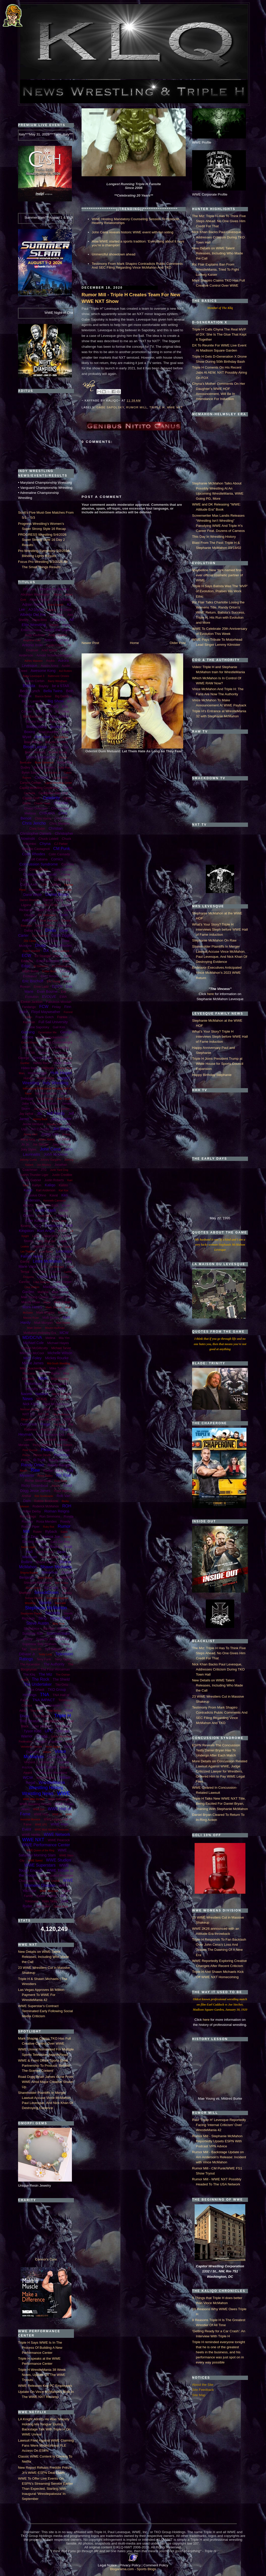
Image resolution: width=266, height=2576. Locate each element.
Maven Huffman (55, 1327)
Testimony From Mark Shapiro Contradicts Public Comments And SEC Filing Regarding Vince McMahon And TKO (137, 265)
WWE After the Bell (33, 1799)
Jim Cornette (39, 1129)
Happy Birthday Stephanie (211, 1075)
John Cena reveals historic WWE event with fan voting (132, 232)
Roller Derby (31, 1511)
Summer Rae (32, 1633)
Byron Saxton (31, 772)
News (28, 1399)
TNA (44, 1694)
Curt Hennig (62, 879)
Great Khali (42, 1058)
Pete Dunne (30, 1450)
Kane (28, 1190)
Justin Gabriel (31, 1180)
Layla (63, 1241)
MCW (63, 1333)
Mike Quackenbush (33, 1368)
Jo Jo (25, 1144)
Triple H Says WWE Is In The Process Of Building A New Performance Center (40, 2348)
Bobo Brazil (58, 721)
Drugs (40, 945)
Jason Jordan (61, 1108)
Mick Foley (32, 1358)
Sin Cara (51, 1588)
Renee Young (53, 1470)
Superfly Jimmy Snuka (52, 1639)
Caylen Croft (31, 798)
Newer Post (90, 643)
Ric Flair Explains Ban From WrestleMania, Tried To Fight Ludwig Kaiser (215, 269)
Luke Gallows (41, 1281)
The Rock (40, 1679)
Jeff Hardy (55, 1113)
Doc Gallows (40, 935)
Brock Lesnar (35, 747)
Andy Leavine (58, 635)
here (210, 994)
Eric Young (53, 981)
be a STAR (60, 686)
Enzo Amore (50, 976)
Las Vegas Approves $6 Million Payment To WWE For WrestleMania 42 (41, 1995)
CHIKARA (47, 813)
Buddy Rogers (44, 767)
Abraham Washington (35, 594)
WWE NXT (33, 1839)
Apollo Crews (55, 645)
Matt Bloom (50, 1317)
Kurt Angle (46, 1230)
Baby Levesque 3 (33, 675)
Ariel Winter (49, 650)
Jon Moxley (44, 1164)
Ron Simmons (49, 1516)
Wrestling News (38, 1793)
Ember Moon (49, 971)
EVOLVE (49, 997)
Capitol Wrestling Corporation (39, 788)
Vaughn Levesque (49, 1741)
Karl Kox (63, 1190)
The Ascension (30, 1664)
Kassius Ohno (36, 1195)
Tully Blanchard (53, 1721)
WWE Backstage (58, 1799)
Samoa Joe (51, 1537)
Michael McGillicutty (34, 1348)
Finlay (56, 1007)
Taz (24, 1649)
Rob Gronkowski (44, 1496)
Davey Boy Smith (46, 905)
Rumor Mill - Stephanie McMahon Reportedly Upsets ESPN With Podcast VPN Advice (217, 2141)
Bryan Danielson (44, 762)
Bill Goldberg (48, 706)
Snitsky (67, 1593)
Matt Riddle (63, 1322)
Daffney (56, 884)
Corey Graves (62, 869)
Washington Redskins (51, 1772)
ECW (26, 955)
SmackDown (46, 1592)
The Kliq (29, 1674)
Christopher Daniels (35, 833)
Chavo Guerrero (36, 808)
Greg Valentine (63, 1057)
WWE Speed (35, 1860)
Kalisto (63, 1185)
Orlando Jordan (49, 1419)
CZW (44, 884)
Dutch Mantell (31, 950)
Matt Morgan (43, 1323)
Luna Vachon (32, 1287)
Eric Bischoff (32, 981)
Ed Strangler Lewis (47, 956)
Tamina (65, 1644)
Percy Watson (42, 1445)
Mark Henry (32, 1307)
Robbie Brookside (46, 1501)
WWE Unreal (51, 1880)
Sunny (28, 1639)
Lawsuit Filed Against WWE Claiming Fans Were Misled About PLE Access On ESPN (46, 2445)
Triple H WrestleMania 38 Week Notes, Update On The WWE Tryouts (42, 2375)
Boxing (29, 732)
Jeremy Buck (40, 1119)
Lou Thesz (40, 1272)
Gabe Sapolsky (38, 1027)
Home (134, 643)
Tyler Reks (62, 1726)
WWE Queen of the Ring (40, 1850)
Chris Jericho (34, 823)
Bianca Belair (43, 696)
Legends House (43, 1246)
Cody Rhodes (33, 854)
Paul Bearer (49, 1429)
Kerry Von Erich (47, 1205)
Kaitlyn (36, 1185)
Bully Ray (64, 767)
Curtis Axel (28, 884)
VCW (69, 1741)
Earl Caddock (60, 950)
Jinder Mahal (46, 1139)
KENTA (28, 1205)
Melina (50, 1338)
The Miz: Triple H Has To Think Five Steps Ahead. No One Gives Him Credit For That (219, 221)
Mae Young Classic (35, 1297)
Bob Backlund (32, 716)
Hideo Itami (29, 1068)
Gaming (28, 1032)
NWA (46, 1409)
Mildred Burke (49, 1373)
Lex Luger (53, 1256)
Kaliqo (50, 1185)
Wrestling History (46, 1787)
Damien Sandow (41, 890)
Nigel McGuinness (55, 1404)
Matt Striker (34, 1327)
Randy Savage (59, 1465)
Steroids (52, 1613)
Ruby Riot (48, 1526)
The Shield (61, 1679)
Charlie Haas (42, 803)
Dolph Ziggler (61, 935)
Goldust (44, 1053)
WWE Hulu (41, 1814)
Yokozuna (31, 1901)
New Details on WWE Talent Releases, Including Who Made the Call (43, 1957)
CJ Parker (61, 844)
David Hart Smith (48, 910)
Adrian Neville (33, 604)
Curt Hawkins (41, 879)
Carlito (67, 788)
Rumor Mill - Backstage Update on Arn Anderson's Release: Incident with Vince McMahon (219, 2157)
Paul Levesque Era (50, 1434)
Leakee (25, 1246)
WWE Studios (58, 1860)
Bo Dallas (62, 711)
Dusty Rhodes (61, 946)
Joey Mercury (61, 1144)
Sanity (67, 1537)
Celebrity (51, 797)
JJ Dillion (64, 1139)
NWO (68, 1409)
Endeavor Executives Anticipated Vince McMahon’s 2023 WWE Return (217, 973)
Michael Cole (33, 1343)
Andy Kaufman (35, 635)
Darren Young (53, 900)
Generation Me (47, 1032)
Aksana (51, 609)
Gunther (24, 1063)
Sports (45, 1602)
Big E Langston (33, 701)
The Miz (45, 1674)
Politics (47, 1450)
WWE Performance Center (46, 1845)
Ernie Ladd (41, 986)
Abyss (57, 594)
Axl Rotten (65, 670)
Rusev (37, 1532)
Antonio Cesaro (56, 640)
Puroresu (62, 1455)
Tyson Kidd (32, 1731)
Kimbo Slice (59, 1220)
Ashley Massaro (34, 660)
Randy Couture (60, 1460)
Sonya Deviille (34, 1597)
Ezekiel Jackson (31, 1002)
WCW (28, 1777)
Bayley (44, 686)
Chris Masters (59, 823)
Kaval (54, 1195)
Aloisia (53, 625)
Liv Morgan (57, 1266)
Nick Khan (31, 1404)
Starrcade (60, 1603)
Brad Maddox (48, 732)
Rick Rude (60, 1480)
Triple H (62, 1715)
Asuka (50, 661)
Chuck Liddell (48, 839)
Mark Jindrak (54, 1307)
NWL (56, 1409)
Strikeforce (31, 1628)
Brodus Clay (60, 747)
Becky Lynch (30, 691)
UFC (49, 1731)
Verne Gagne (52, 1746)
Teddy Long (45, 1654)
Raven (23, 1470)
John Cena (50, 1149)
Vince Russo (57, 1757)
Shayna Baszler (29, 1572)
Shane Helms (46, 1562)
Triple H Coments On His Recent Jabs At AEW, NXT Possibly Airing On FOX (219, 372)
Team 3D (35, 1649)
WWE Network (57, 1834)
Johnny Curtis (28, 1159)
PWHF (25, 1460)
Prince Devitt (42, 1455)
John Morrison (56, 1154)
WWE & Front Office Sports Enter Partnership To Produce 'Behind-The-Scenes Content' (44, 2066)
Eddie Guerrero (47, 961)
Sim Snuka (61, 1582)
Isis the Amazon (46, 1093)
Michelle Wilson (60, 1353)
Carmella (29, 793)
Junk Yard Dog (59, 1169)
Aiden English (55, 604)
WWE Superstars (40, 1865)
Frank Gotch (45, 1017)
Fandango (29, 1007)
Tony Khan (36, 1710)
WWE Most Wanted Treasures (52, 1829)
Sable (64, 1531)
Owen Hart (28, 1424)
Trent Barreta (42, 1716)
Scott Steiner (45, 1552)
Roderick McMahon (46, 1506)
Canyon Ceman (30, 783)
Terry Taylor (62, 1659)
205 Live (29, 589)
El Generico (41, 966)
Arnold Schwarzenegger (54, 655)
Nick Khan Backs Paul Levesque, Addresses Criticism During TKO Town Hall (218, 237)
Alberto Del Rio (33, 614)
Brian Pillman (33, 742)
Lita (43, 1266)
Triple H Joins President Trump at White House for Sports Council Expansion (217, 1064)
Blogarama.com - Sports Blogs (133, 2569)
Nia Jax (64, 1399)
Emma (65, 971)
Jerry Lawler (61, 1119)
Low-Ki (55, 1272)
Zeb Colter (43, 1906)
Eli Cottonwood (61, 966)
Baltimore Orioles (58, 675)
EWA (63, 997)
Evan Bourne (47, 991)
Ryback (51, 1531)
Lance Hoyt (50, 1236)
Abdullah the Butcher (54, 589)
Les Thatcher (28, 1251)
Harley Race (41, 1063)
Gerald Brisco (29, 1042)
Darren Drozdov (29, 899)
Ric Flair (63, 1475)
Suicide (62, 1628)
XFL (63, 1896)
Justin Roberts (54, 1180)
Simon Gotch (33, 1588)
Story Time (58, 1623)
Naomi (26, 1393)
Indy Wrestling (55, 1083)
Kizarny (26, 1226)
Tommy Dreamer (48, 1705)
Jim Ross (61, 1129)
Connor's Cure (46, 2259)
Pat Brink (59, 1424)
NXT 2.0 (28, 1414)
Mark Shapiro (45, 1312)
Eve (63, 992)
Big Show (56, 701)
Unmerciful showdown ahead (113, 254)
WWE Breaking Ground (35, 1804)
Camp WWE (60, 777)
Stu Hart (48, 1628)
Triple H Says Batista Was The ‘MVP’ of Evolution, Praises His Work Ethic (220, 591)
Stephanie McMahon (46, 1607)
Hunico (28, 1078)
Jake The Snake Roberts (40, 1103)
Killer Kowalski (36, 1221)
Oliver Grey (28, 1419)
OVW (67, 1419)
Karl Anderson (45, 1190)
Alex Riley (56, 615)
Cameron (42, 777)
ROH (66, 1506)
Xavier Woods (46, 1896)
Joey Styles (28, 1149)
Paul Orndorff (47, 1439)
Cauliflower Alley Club (53, 793)
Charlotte (61, 803)
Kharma (62, 1215)
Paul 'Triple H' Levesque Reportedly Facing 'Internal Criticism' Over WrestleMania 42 (219, 2125)
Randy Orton (32, 1465)
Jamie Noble (41, 1108)
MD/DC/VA (32, 1337)
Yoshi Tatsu (49, 1901)
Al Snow (65, 610)
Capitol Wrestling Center (58, 782)
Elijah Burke (30, 971)
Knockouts (53, 1225)
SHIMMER (63, 1577)
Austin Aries (49, 666)
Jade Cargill (63, 1098)
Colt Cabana (38, 859)
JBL (40, 1113)
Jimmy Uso (49, 1134)
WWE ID (57, 1814)
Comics (57, 859)
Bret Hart (42, 737)
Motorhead (33, 1384)
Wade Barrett (46, 1767)
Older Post (178, 643)
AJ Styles (35, 609)
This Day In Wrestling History (214, 536)
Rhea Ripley (45, 1475)
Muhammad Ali (56, 1384)
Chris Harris (43, 818)
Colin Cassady (59, 854)
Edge (25, 966)
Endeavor (30, 976)
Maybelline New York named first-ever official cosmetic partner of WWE (217, 575)
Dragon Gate (48, 941)
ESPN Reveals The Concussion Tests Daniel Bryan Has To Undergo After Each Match (216, 1750)
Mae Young (60, 1292)
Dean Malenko (49, 920)
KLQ (37, 1226)
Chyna (45, 843)
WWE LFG (41, 1824)
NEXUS (41, 1399)
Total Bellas (54, 1710)
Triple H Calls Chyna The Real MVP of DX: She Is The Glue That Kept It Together (219, 334)
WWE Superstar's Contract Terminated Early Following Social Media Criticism (45, 2011)
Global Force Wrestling (52, 1047)
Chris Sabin (37, 828)
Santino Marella (34, 1542)
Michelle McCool (32, 1353)
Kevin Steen (45, 1215)
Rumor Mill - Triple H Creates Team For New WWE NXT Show (131, 298)
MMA (43, 1378)
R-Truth (39, 1460)
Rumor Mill (136, 407)
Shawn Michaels (56, 1566)
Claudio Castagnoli (36, 849)
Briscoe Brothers (56, 742)
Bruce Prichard (35, 752)
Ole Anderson (61, 1414)
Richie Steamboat (38, 1481)
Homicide (47, 1068)
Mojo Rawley (60, 1379)
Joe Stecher (41, 1144)
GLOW (30, 1053)
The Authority (54, 1664)
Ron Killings (28, 1516)
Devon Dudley (44, 925)
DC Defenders (47, 915)
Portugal (63, 1450)
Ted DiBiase (53, 1649)
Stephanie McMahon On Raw (214, 940)
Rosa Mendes (46, 1521)
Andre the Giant (57, 630)
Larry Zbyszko (45, 1241)
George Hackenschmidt (53, 1037)
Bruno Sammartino (41, 757)
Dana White (32, 895)
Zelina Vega (60, 1906)
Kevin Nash (45, 1210)
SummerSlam (58, 1633)
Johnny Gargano (50, 1159)
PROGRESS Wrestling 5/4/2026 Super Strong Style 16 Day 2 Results (42, 540)
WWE (63, 1793)
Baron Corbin (34, 681)
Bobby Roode (36, 721)
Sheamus (49, 1572)
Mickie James (33, 1363)
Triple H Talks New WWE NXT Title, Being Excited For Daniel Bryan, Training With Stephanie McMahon (220, 1804)
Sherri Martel (45, 1577)
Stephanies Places (31, 1613)
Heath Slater (62, 1063)
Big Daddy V (63, 696)
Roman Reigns (56, 1511)
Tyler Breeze (41, 1726)
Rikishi (56, 1485)
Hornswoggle (37, 1073)
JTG (43, 1170)
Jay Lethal (26, 1114)
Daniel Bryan (57, 894)
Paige (45, 1424)
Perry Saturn (63, 1445)
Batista (29, 686)
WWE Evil (38, 1809)
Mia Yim (64, 1338)
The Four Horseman (55, 1669)
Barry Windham (57, 681)
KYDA (62, 1231)
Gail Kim (59, 1027)
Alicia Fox (58, 620)
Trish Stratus (29, 1721)
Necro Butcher (61, 1394)
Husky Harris (45, 1078)
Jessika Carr (54, 1124)
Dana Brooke (64, 890)
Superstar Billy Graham (39, 1644)
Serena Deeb (50, 1557)
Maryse (63, 1312)
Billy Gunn (44, 711)
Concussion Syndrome (39, 864)
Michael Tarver (61, 1348)
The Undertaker (37, 1684)
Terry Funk (44, 1659)
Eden (66, 961)
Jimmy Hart (30, 1134)
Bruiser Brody (58, 752)
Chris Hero (62, 818)
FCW (43, 1006)
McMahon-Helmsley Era (40, 1333)
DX (46, 950)
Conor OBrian (38, 869)
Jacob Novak (45, 1098)
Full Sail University (53, 1022)
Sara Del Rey (60, 1542)
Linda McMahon (47, 1261)
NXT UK (43, 1414)
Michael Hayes (58, 1343)
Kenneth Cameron (54, 1200)
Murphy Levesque (40, 1389)
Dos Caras (30, 940)
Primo (26, 1455)
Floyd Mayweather (45, 1012)
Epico (65, 976)
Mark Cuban (62, 1302)
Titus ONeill (35, 1690)
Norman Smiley (29, 1409)
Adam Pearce (39, 599)
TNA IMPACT (43, 1700)
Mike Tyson (57, 1368)
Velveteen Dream (31, 1746)
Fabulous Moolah (58, 1002)
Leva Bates (46, 1251)
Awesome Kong (43, 671)
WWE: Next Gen (49, 1891)
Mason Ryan (31, 1317)
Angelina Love (32, 640)
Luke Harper (62, 1282)
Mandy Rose (30, 1302)
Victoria (47, 1752)
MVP (62, 1389)
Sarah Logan (28, 1547)
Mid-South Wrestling (58, 1363)
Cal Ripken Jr (51, 772)
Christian (55, 828)
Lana (35, 1236)
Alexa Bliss (39, 620)
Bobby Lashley (57, 716)
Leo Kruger (64, 1246)
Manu (47, 1302)
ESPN (57, 986)
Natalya (41, 1393)
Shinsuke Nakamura (37, 1583)
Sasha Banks (49, 1547)
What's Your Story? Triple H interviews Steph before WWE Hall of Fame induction (220, 929)
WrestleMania (52, 1782)
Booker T (58, 726)
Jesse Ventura (32, 1124)
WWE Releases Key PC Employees (45, 2386)
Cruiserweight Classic (40, 874)
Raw (35, 1470)
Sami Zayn (30, 1537)
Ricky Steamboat (34, 1486)
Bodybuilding (36, 727)
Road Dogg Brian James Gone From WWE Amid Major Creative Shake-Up (46, 2082)
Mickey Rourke (57, 1358)
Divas (50, 930)
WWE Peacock (59, 1840)
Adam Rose (61, 599)
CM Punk (61, 848)
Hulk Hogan (61, 1073)
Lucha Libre (47, 1276)
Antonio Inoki (32, 645)
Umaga (42, 1736)
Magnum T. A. (62, 1297)
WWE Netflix (31, 1835)
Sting (42, 1618)
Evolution (31, 997)
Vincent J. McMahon (39, 1762)
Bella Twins (53, 691)
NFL (53, 1399)
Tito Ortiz (61, 1684)
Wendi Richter (45, 1778)
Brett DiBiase (61, 737)
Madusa (43, 1292)
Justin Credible (62, 1175)
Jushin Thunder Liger (34, 1175)
